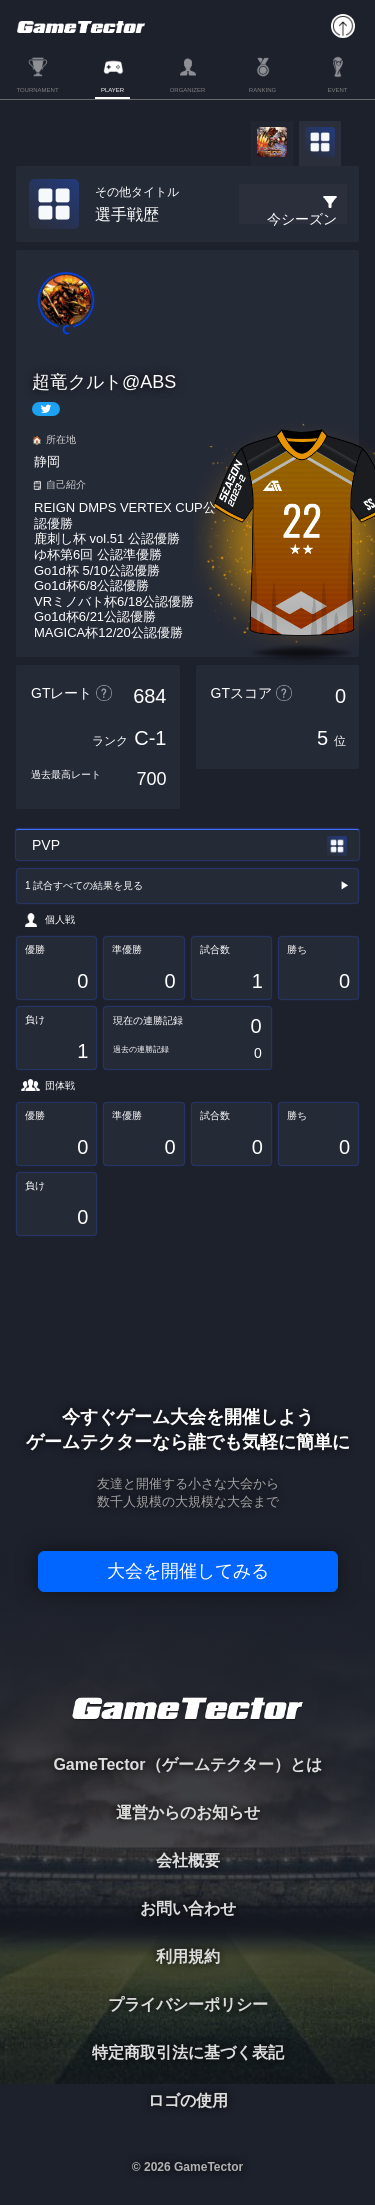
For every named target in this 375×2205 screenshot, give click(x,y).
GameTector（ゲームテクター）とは (187, 1764)
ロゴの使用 (188, 2100)
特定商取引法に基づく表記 (188, 2052)
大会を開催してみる (188, 1571)
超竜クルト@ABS (104, 382)
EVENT (337, 90)
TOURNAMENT (37, 90)
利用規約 (188, 1956)
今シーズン (302, 219)
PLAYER (112, 90)
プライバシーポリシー (188, 2004)
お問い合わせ (188, 1908)
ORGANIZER (188, 90)
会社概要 (188, 1860)
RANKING (262, 90)
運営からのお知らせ (188, 1812)
